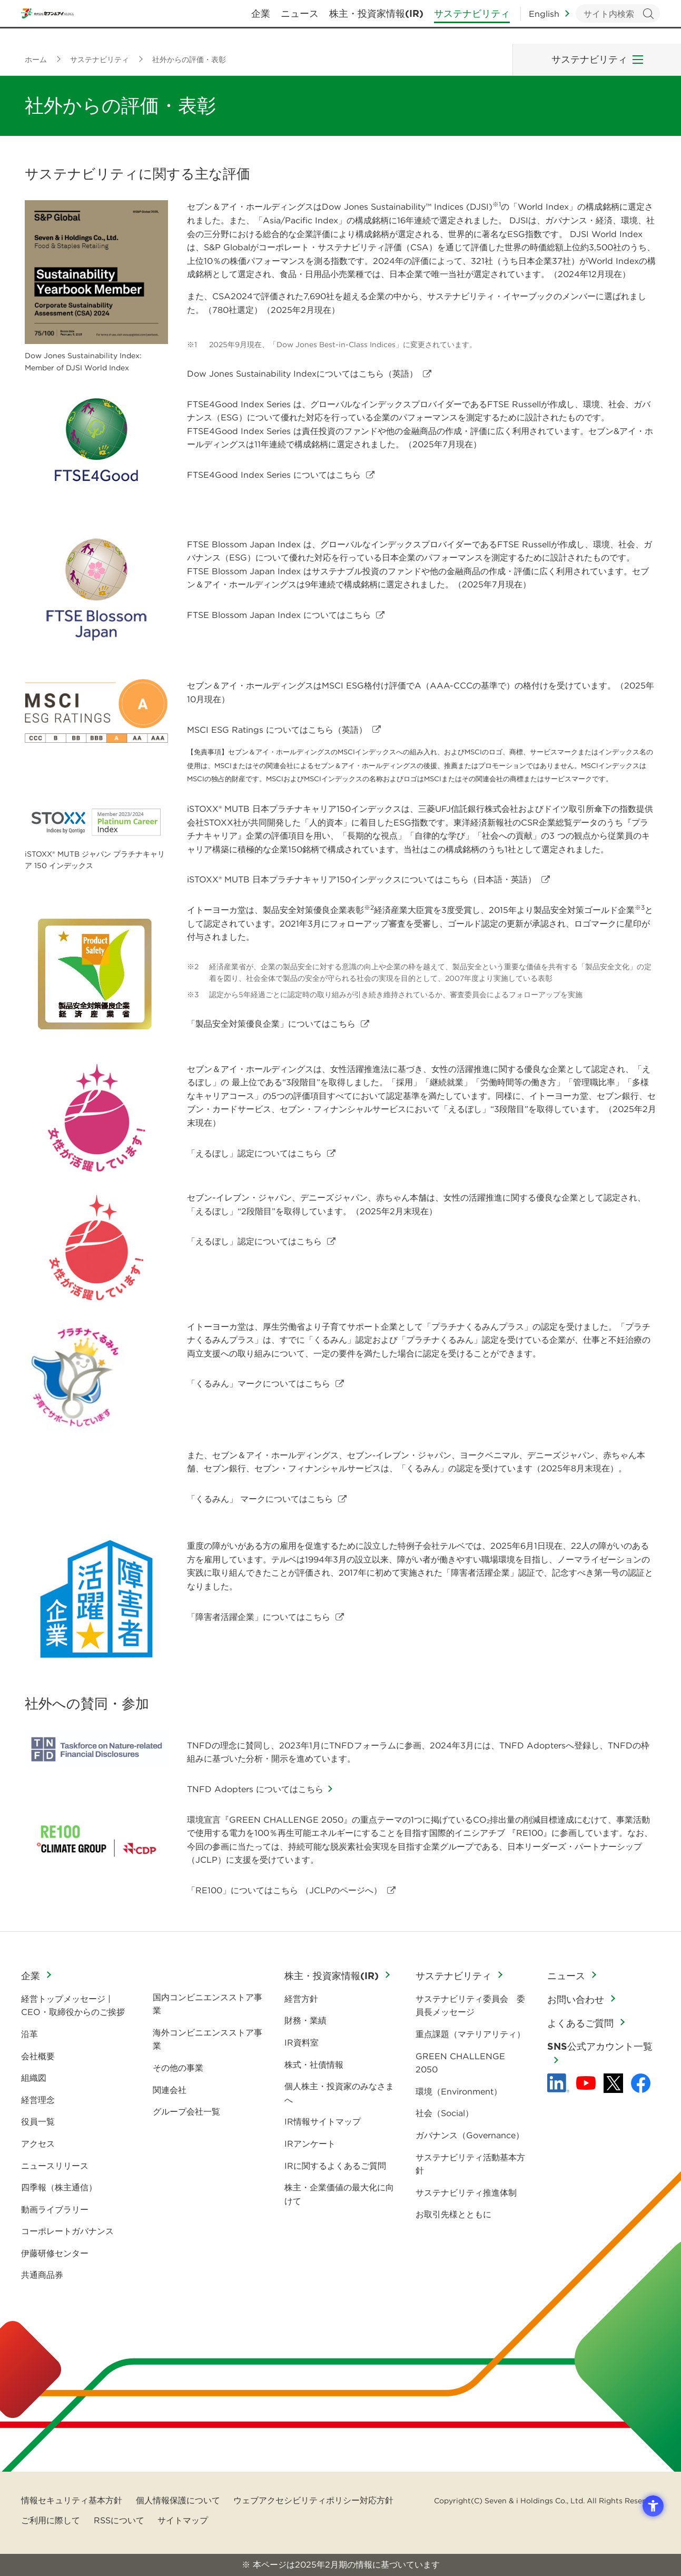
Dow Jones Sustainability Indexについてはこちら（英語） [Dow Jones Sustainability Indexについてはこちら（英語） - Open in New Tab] (302, 373)
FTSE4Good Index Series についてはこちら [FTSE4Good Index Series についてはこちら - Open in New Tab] (274, 474)
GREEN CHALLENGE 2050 (460, 2063)
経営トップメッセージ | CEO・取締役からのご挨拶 (73, 2005)
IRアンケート (309, 2143)
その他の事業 (178, 2067)
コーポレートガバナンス (67, 2231)
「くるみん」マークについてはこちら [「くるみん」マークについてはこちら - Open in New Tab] (258, 1383)
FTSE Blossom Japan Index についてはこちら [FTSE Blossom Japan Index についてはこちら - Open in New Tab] (279, 614)
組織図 (33, 2077)
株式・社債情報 (313, 2064)
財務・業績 (305, 2020)
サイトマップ (182, 2520)
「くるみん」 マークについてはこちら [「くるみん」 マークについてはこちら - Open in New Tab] (260, 1498)
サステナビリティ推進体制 (466, 2192)
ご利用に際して (50, 2520)
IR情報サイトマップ (322, 2121)
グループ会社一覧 (186, 2111)
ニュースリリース (54, 2165)
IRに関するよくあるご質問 (335, 2165)
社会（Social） (444, 2113)
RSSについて (119, 2520)
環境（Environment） (459, 2091)
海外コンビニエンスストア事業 (207, 2039)
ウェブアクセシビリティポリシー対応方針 (313, 2500)
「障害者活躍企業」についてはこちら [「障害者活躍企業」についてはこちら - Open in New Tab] (258, 1616)
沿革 (29, 2034)
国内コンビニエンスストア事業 (207, 2004)
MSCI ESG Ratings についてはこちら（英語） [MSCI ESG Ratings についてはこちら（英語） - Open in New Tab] (277, 729)
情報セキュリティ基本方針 (71, 2500)
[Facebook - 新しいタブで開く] (640, 2083)
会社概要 (38, 2056)
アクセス (38, 2143)
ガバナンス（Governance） (470, 2135)
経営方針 (301, 1998)
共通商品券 (42, 2274)
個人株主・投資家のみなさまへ (339, 2093)
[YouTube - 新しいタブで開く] (586, 2083)
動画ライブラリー (54, 2209)
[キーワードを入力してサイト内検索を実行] (618, 21)
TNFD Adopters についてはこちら (255, 1789)
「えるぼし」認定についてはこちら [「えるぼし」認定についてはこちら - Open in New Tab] (254, 1153)
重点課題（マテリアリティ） (470, 2034)
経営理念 (38, 2100)
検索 (648, 21)
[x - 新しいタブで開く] (613, 2083)
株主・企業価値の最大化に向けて (339, 2194)
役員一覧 (38, 2121)
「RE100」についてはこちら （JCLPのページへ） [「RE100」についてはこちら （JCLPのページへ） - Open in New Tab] (284, 1890)
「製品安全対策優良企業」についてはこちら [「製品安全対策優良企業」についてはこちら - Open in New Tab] (271, 1023)
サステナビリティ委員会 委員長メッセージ (470, 2005)
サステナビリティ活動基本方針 (470, 2164)
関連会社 (169, 2090)
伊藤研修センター (54, 2253)
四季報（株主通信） (59, 2187)
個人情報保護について (178, 2500)
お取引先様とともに (453, 2214)
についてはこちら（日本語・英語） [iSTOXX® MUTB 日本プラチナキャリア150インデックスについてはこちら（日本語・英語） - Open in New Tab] (361, 879)
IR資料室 (301, 2042)
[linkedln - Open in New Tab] (558, 2082)
